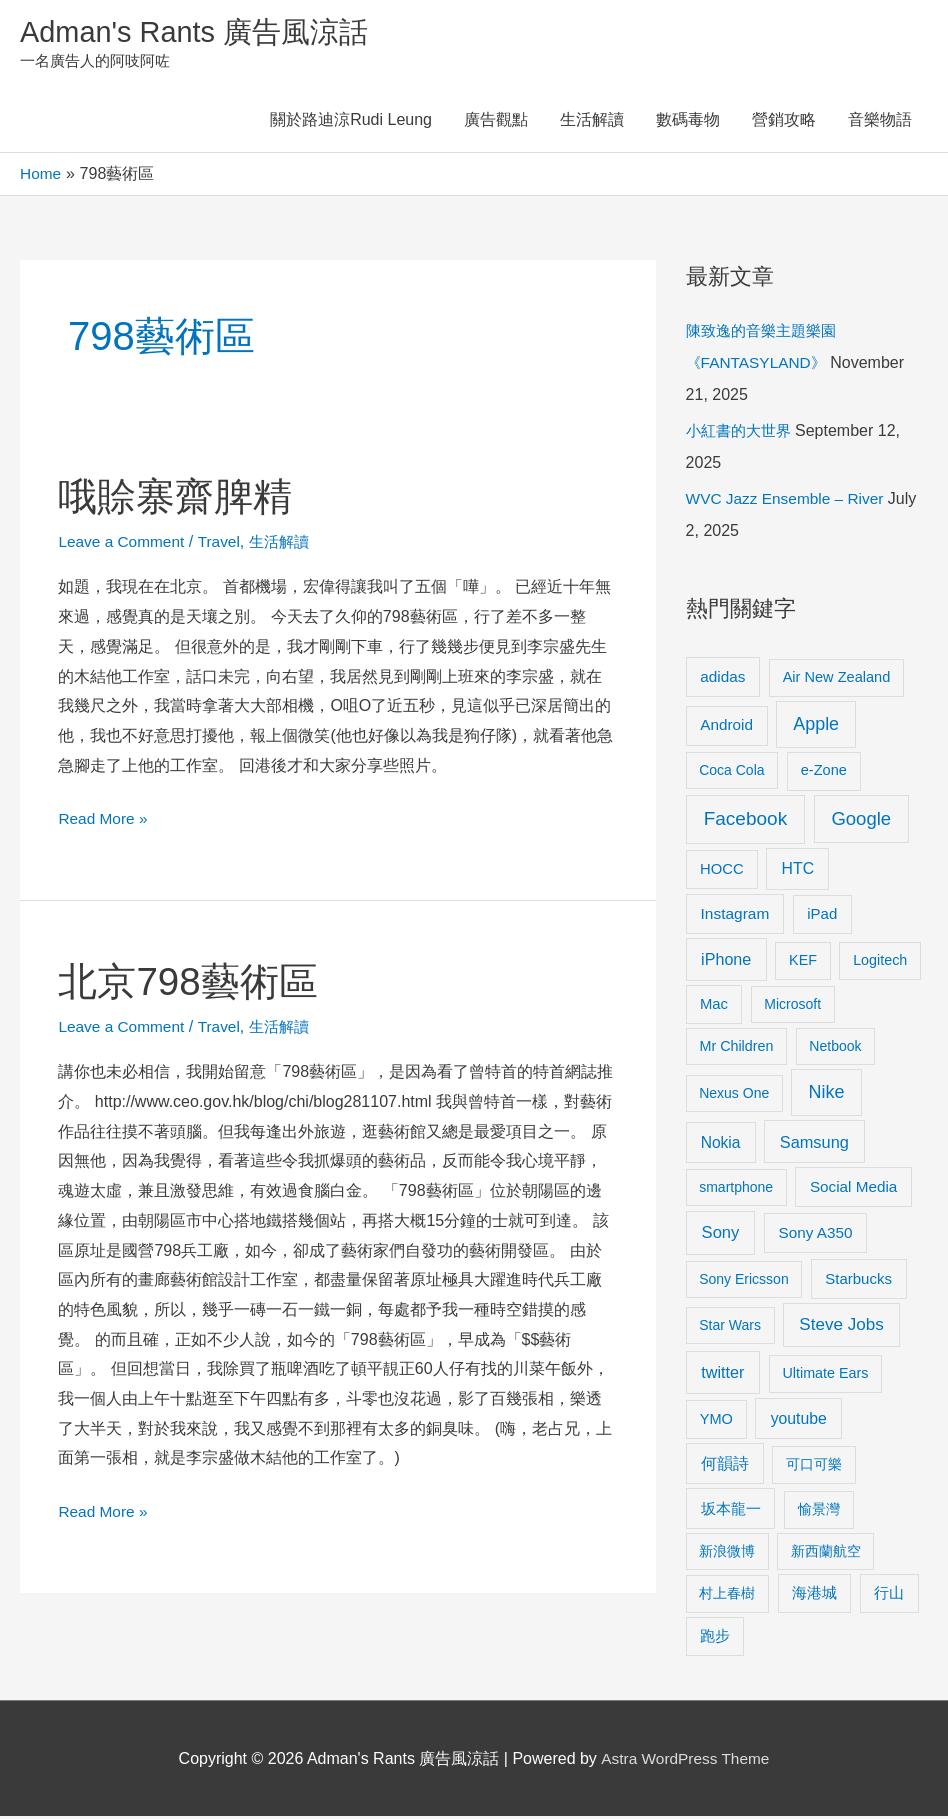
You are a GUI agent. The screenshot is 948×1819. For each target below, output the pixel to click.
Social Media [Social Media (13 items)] (853, 1188)
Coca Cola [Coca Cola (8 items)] (731, 773)
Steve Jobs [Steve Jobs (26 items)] (841, 1327)
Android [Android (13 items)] (726, 727)
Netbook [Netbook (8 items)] (835, 1048)
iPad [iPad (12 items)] (822, 916)
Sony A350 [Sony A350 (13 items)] (816, 1234)
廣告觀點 (496, 122)
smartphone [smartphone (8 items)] (736, 1189)
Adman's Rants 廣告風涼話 (200, 33)
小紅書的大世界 (742, 433)
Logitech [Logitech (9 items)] (880, 963)
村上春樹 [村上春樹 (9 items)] (727, 1596)
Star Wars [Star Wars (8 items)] (730, 1328)
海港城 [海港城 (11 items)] (814, 1596)
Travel (224, 543)
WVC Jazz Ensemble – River (788, 501)
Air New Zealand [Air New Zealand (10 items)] (837, 679)
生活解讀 (592, 122)
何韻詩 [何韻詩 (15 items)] (725, 1466)
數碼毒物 (688, 122)
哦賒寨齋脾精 (178, 498)
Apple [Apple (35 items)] (816, 727)
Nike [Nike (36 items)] (826, 1095)
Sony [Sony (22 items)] (721, 1234)
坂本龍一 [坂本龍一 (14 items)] (731, 1511)
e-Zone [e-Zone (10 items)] (824, 773)
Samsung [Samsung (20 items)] (814, 1144)
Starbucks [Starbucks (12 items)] (858, 1280)
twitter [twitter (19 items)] (722, 1375)
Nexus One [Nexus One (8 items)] (734, 1096)
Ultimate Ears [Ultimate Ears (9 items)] (825, 1376)
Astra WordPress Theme (685, 1760)
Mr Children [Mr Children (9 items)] (736, 1048)
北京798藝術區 (191, 983)
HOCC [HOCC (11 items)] (722, 871)
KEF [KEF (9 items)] (803, 963)
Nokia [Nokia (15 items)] (721, 1144)
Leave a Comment (123, 543)
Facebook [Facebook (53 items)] (745, 821)
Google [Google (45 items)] (861, 821)
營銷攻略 (784, 122)
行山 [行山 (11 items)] (889, 1596)
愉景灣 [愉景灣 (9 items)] (819, 1512)
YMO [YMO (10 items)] (716, 1421)
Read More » (104, 818)
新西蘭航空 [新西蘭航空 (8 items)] (826, 1553)
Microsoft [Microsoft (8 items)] (792, 1006)
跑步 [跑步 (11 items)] (715, 1639)
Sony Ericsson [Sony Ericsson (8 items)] (743, 1281)
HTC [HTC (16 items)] (798, 870)
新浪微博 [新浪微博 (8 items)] (727, 1553)
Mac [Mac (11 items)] (714, 1006)
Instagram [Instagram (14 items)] (735, 916)
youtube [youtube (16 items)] (799, 1420)
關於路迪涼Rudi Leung (351, 122)
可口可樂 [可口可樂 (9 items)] (814, 1467)
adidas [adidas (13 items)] (722, 678)
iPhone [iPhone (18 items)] (726, 962)
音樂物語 (880, 122)
